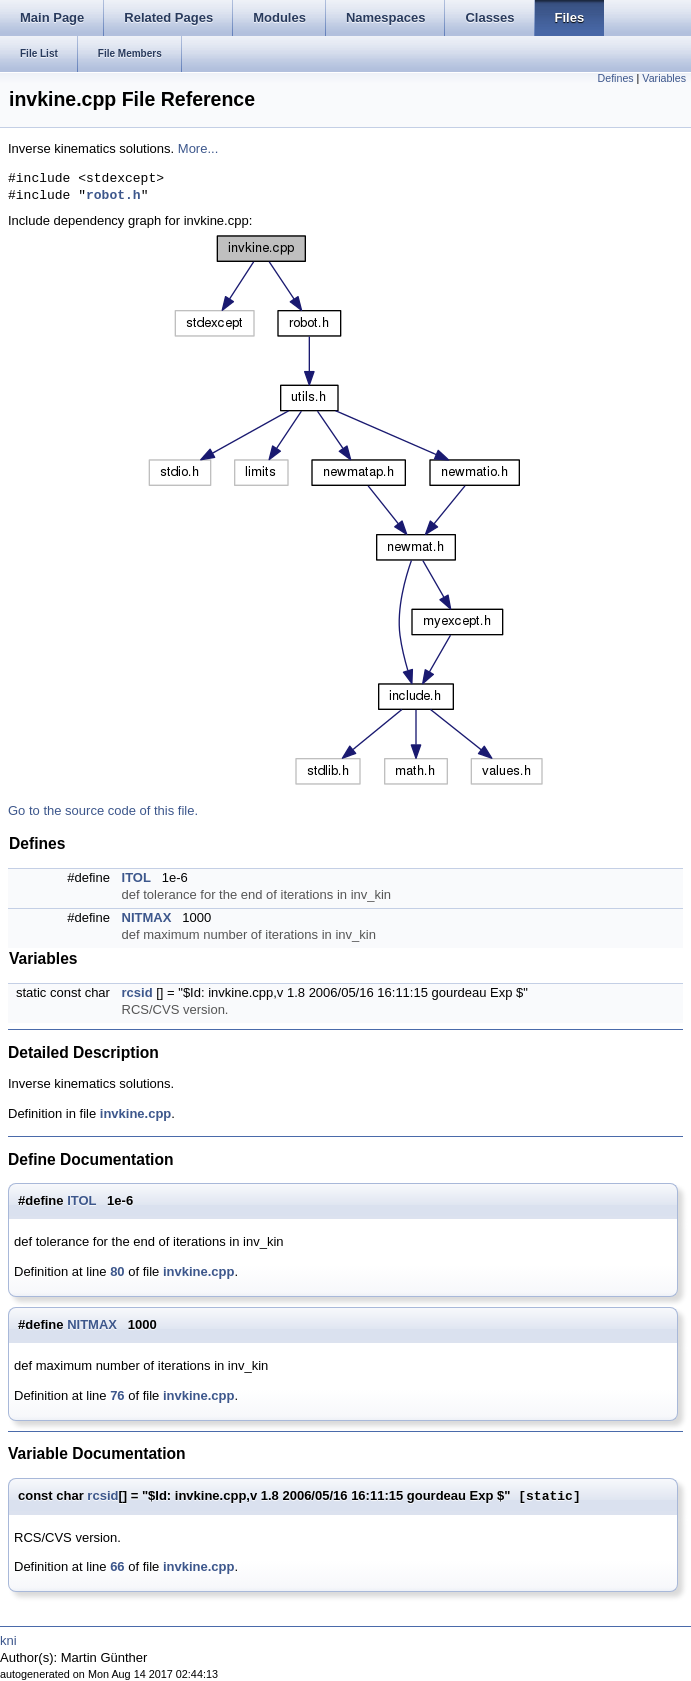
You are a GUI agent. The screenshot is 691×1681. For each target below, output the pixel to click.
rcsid (137, 992)
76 (117, 1395)
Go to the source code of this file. (103, 810)
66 (117, 1566)
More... (198, 148)
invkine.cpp (136, 1113)
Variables (664, 78)
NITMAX (147, 917)
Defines (616, 78)
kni (8, 1640)
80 (117, 1271)
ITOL (136, 877)
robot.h (113, 196)
